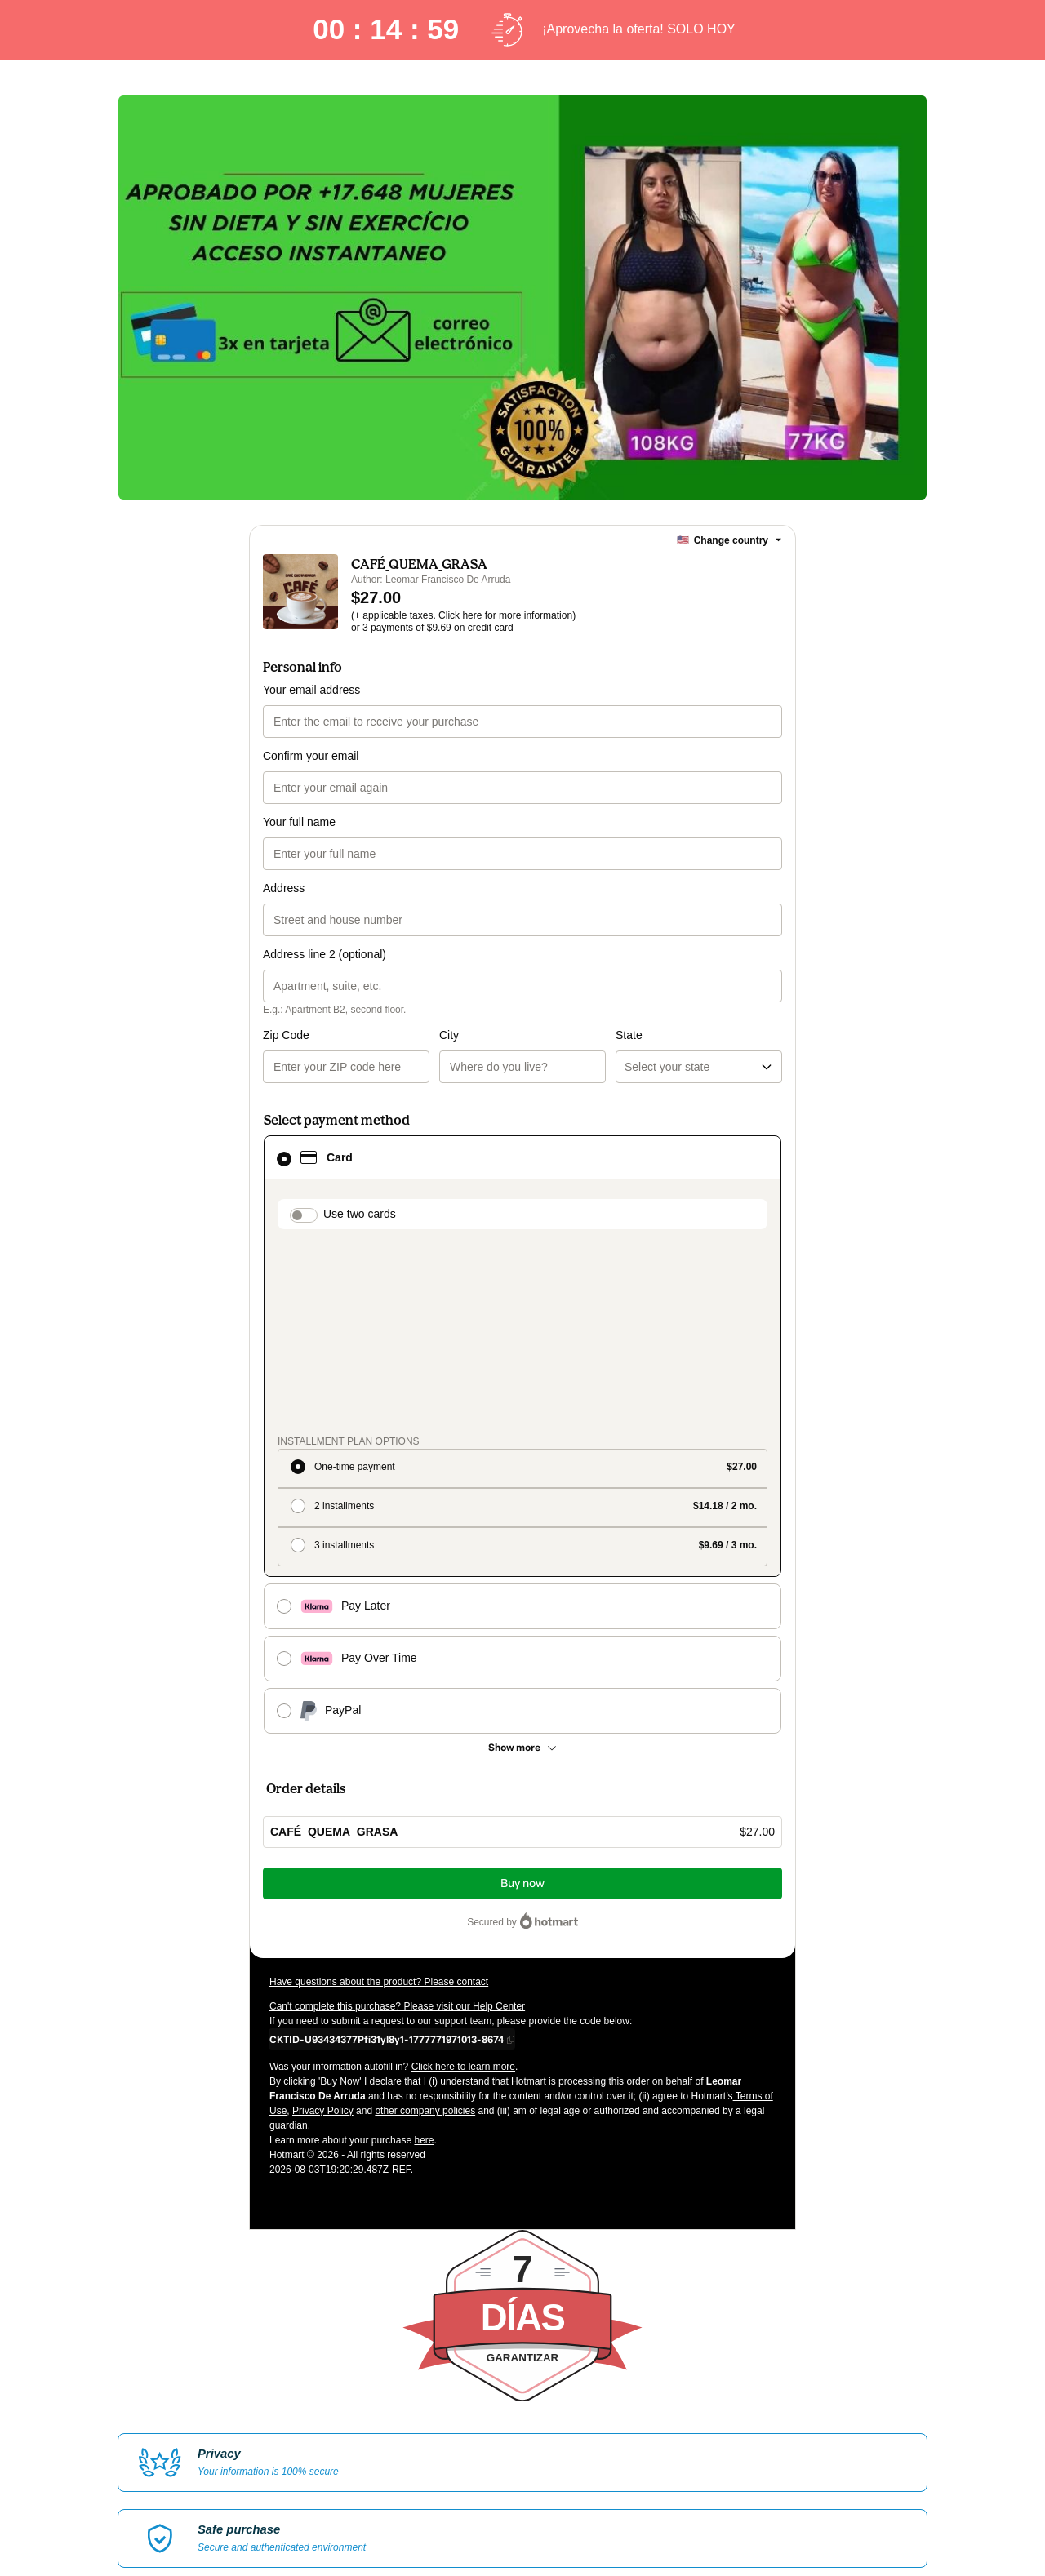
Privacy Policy (323, 1919)
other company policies (425, 1919)
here (424, 1948)
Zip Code (286, 1035)
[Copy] (387, 1847)
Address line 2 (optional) (324, 954)
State (540, 1035)
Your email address (311, 689)
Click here (460, 615)
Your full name (299, 821)
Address (284, 888)
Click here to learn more (463, 1875)
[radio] (522, 1276)
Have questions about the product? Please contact (378, 1790)
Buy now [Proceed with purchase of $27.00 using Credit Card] (522, 1692)
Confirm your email (310, 755)
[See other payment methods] (522, 1555)
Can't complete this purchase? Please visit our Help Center (397, 1814)
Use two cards (359, 1213)
